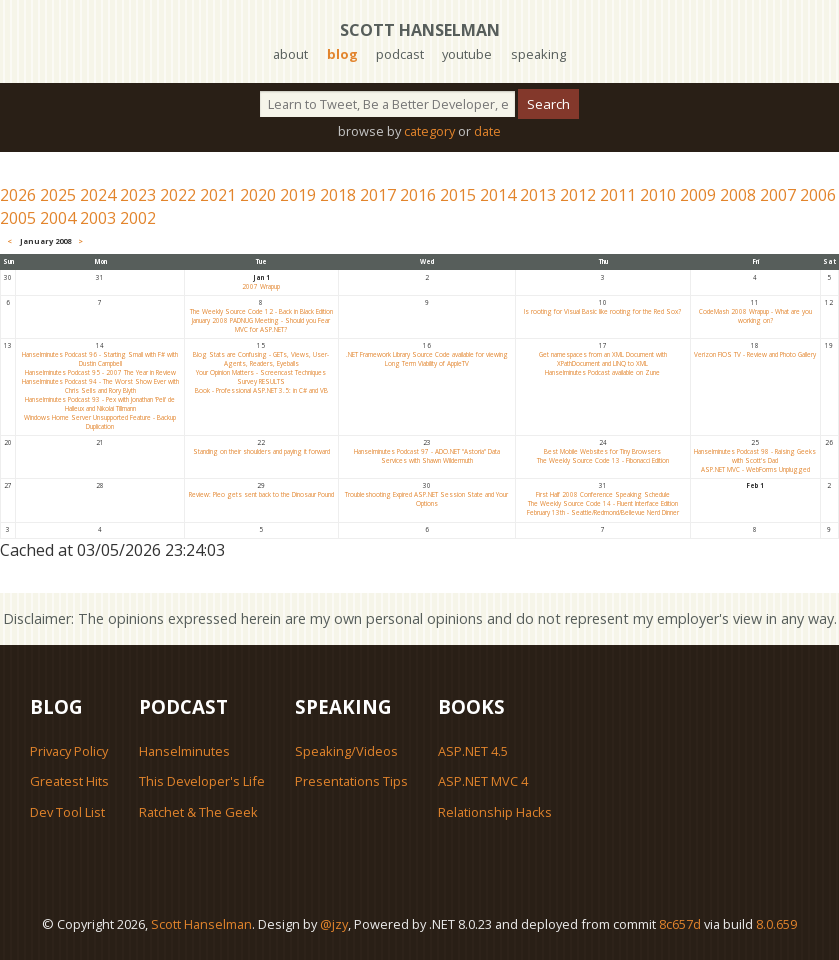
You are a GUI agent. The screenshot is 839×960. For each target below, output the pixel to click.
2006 (818, 195)
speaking (538, 54)
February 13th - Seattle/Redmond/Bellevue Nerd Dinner (603, 512)
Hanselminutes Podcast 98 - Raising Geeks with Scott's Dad (755, 456)
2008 (738, 195)
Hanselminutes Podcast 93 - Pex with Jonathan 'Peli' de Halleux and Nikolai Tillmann (100, 404)
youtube (467, 54)
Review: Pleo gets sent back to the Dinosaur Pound (261, 494)
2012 (578, 195)
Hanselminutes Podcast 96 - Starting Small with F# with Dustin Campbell (100, 359)
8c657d (680, 924)
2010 (658, 195)
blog (342, 54)
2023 (138, 195)
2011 (618, 195)
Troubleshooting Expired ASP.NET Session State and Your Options (426, 499)
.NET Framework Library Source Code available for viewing (427, 354)
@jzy (334, 924)
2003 (98, 218)
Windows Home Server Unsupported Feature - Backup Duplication (100, 422)
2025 (58, 195)
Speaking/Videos (346, 751)
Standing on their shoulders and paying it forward (261, 451)
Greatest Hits (69, 781)
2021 (218, 195)
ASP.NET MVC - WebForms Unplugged (755, 469)
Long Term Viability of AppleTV (427, 363)
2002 (138, 218)
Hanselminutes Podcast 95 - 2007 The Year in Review (100, 372)
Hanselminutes (184, 751)
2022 (178, 195)
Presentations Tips (351, 781)
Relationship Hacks (495, 812)
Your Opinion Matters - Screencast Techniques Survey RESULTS (261, 377)
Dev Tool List (67, 812)
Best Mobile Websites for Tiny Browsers (602, 451)
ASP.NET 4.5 (473, 751)
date (487, 131)
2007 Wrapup (261, 286)
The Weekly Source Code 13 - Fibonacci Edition (603, 460)
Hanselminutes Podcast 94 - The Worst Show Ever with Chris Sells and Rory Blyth (100, 386)
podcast (400, 54)
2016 (418, 195)
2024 (98, 195)
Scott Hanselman (420, 30)
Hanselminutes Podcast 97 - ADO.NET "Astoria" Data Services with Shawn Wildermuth (427, 456)
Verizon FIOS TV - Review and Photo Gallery (755, 354)
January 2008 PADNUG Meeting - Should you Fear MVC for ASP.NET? (261, 325)
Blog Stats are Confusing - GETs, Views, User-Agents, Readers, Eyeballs (261, 359)
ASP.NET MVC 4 (483, 781)
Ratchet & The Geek (198, 812)
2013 (538, 195)
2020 (258, 195)
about (290, 54)
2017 (378, 195)
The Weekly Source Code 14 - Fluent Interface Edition (603, 503)
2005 (18, 218)
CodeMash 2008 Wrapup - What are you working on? (755, 316)
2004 (58, 218)
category (429, 131)
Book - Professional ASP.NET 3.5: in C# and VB (261, 390)
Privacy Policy (69, 751)
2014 (498, 195)
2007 (778, 195)
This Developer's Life (202, 781)
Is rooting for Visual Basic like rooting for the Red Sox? (602, 311)
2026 (18, 195)
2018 (338, 195)
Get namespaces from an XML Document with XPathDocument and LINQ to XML (603, 359)
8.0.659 (776, 924)
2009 (698, 195)
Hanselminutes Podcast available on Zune (602, 372)
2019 (298, 195)
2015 (458, 195)
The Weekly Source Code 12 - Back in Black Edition (261, 311)
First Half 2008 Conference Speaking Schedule (603, 494)
